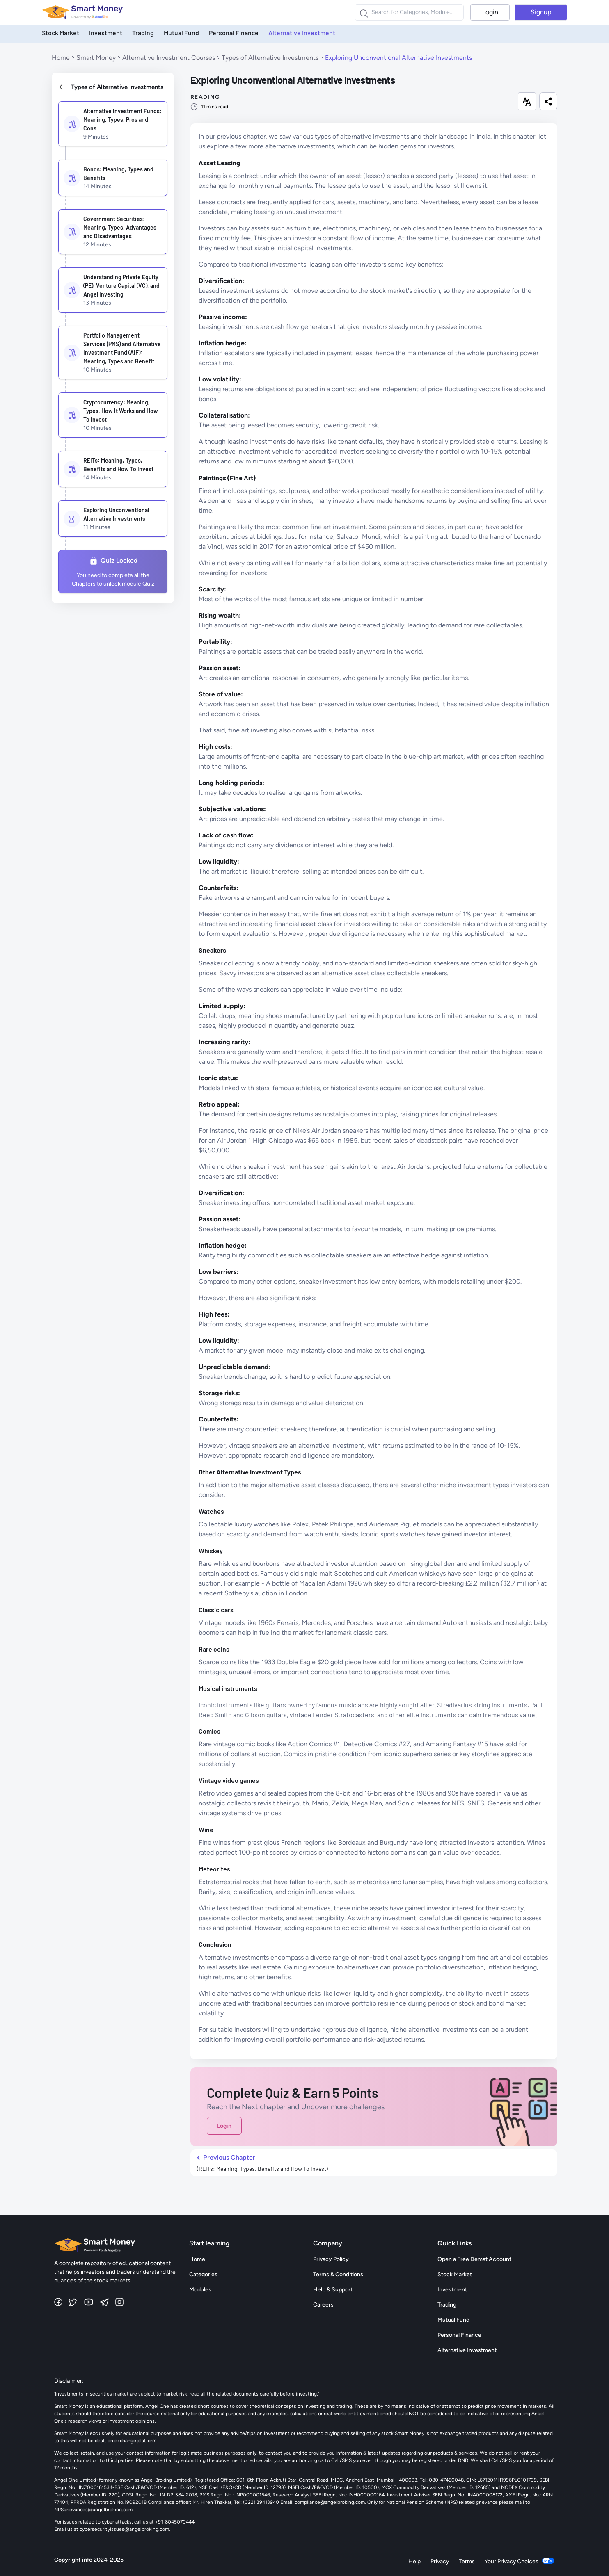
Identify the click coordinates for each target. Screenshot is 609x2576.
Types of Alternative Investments (270, 58)
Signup (541, 12)
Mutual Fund (181, 33)
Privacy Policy (331, 2259)
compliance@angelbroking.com (329, 2502)
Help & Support (333, 2289)
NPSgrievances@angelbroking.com (93, 2509)
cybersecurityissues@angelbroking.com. (125, 2529)
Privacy (439, 2561)
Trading (143, 33)
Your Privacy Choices (520, 2561)
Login (490, 12)
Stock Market (60, 33)
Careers (323, 2304)
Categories (203, 2274)
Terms (467, 2561)
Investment (105, 33)
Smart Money (96, 58)
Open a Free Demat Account (474, 2259)
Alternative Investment (301, 33)
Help (414, 2561)
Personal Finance (234, 33)
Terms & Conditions (338, 2274)
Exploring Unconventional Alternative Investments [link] (398, 58)
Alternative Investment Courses (168, 58)
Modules (200, 2289)
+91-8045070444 (175, 2522)
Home (61, 58)
